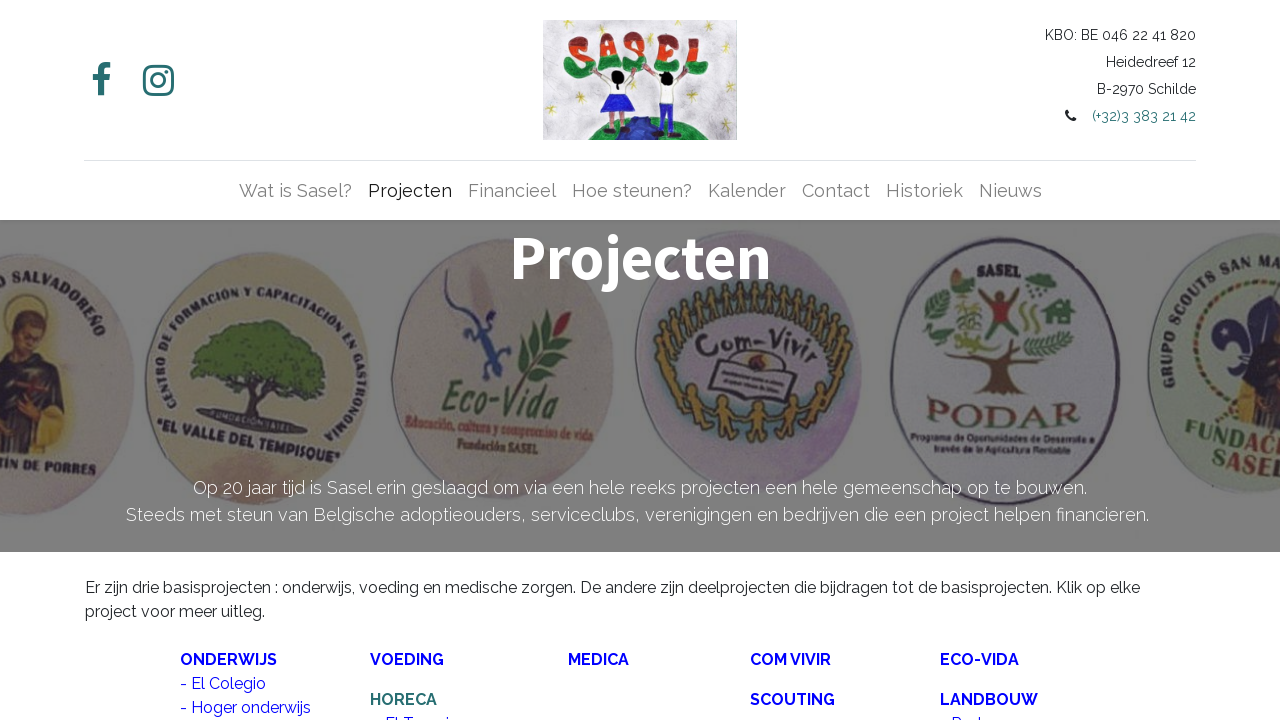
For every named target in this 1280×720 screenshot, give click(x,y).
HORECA (403, 699)
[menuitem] (295, 190)
